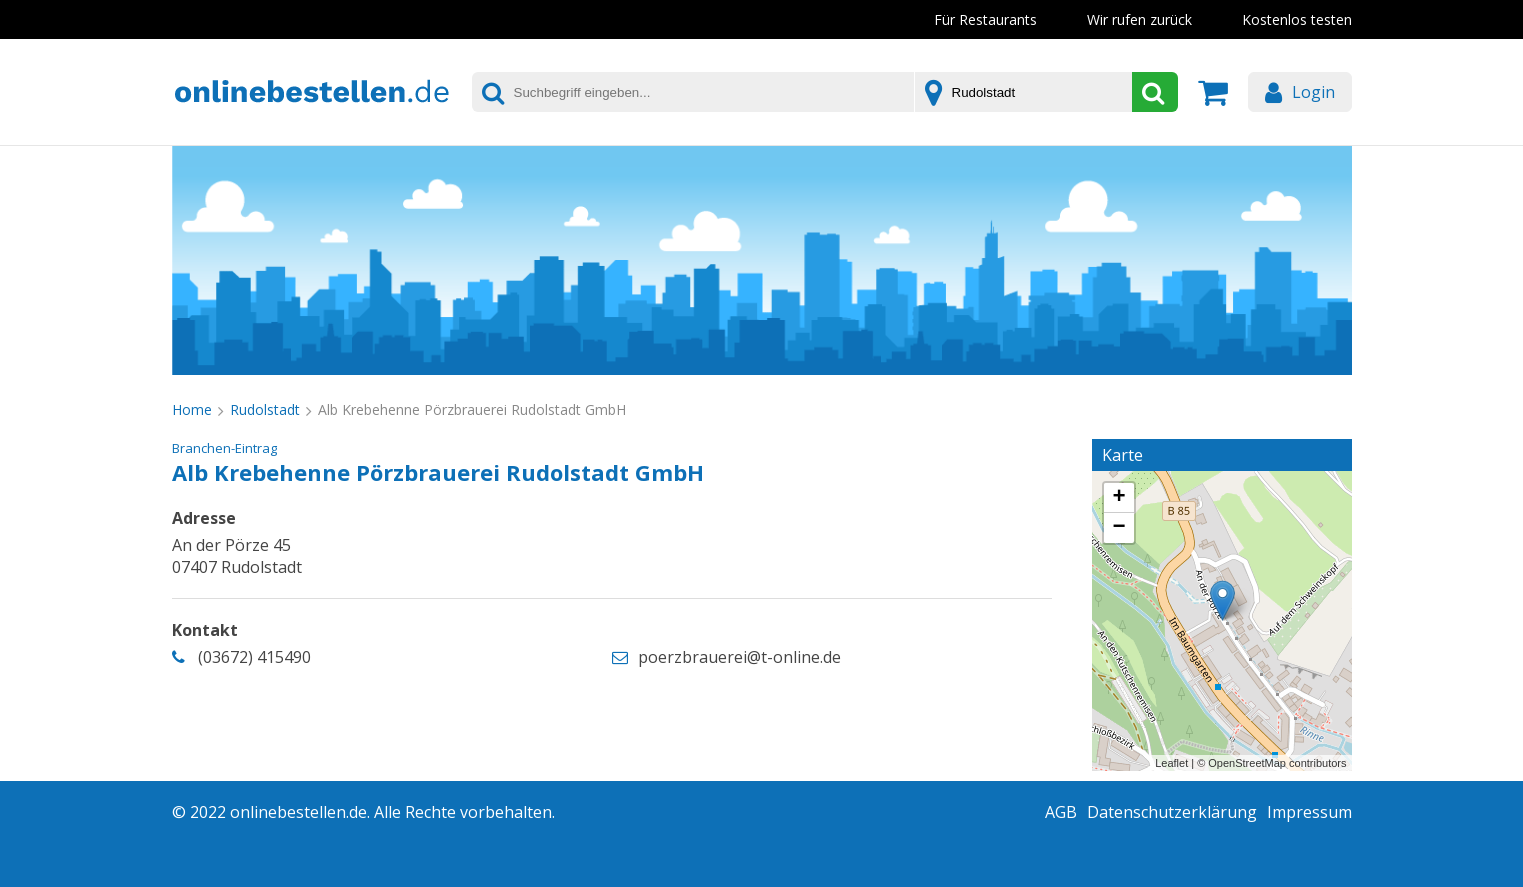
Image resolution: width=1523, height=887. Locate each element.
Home (192, 409)
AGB (1061, 812)
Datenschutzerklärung (1172, 812)
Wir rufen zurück (1139, 19)
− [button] (1118, 528)
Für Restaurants (985, 19)
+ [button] (1118, 498)
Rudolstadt (265, 409)
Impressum (1309, 812)
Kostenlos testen (1297, 19)
